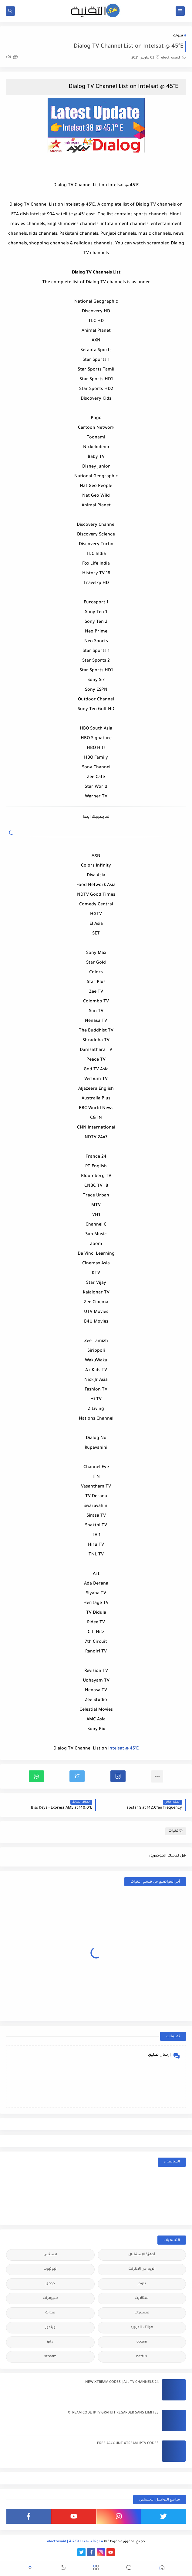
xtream (50, 2357)
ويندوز (50, 2327)
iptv (50, 2342)
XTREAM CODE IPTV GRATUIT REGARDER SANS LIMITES (113, 2413)
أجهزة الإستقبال (141, 2255)
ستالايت (142, 2298)
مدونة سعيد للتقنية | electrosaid (75, 2542)
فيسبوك (141, 2313)
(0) (12, 57)
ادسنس (50, 2255)
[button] (118, 1776)
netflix (141, 2357)
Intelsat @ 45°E (123, 1748)
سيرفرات (50, 2298)
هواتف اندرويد (141, 2327)
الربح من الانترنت (141, 2269)
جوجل (50, 2284)
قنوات (178, 36)
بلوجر (141, 2284)
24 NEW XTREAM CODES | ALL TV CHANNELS (122, 2382)
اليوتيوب (50, 2269)
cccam (141, 2342)
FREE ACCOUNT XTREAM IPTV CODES (128, 2444)
